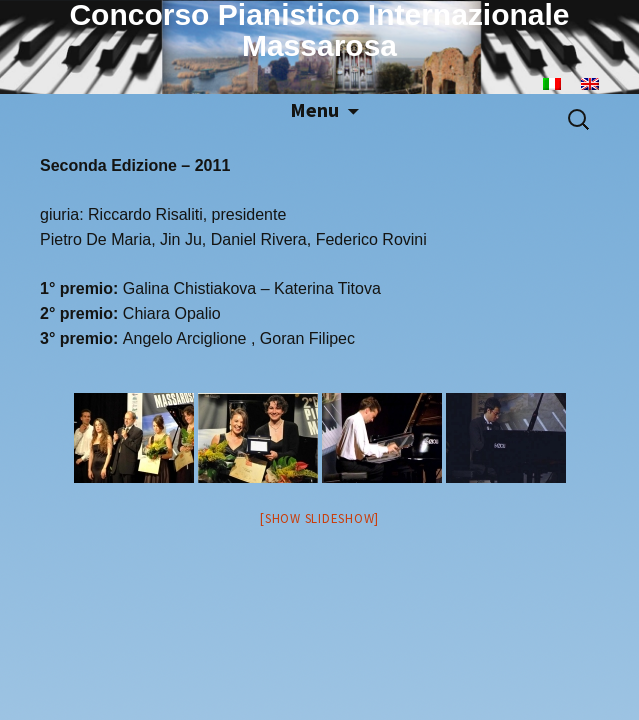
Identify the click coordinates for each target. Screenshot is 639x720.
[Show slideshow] (319, 518)
